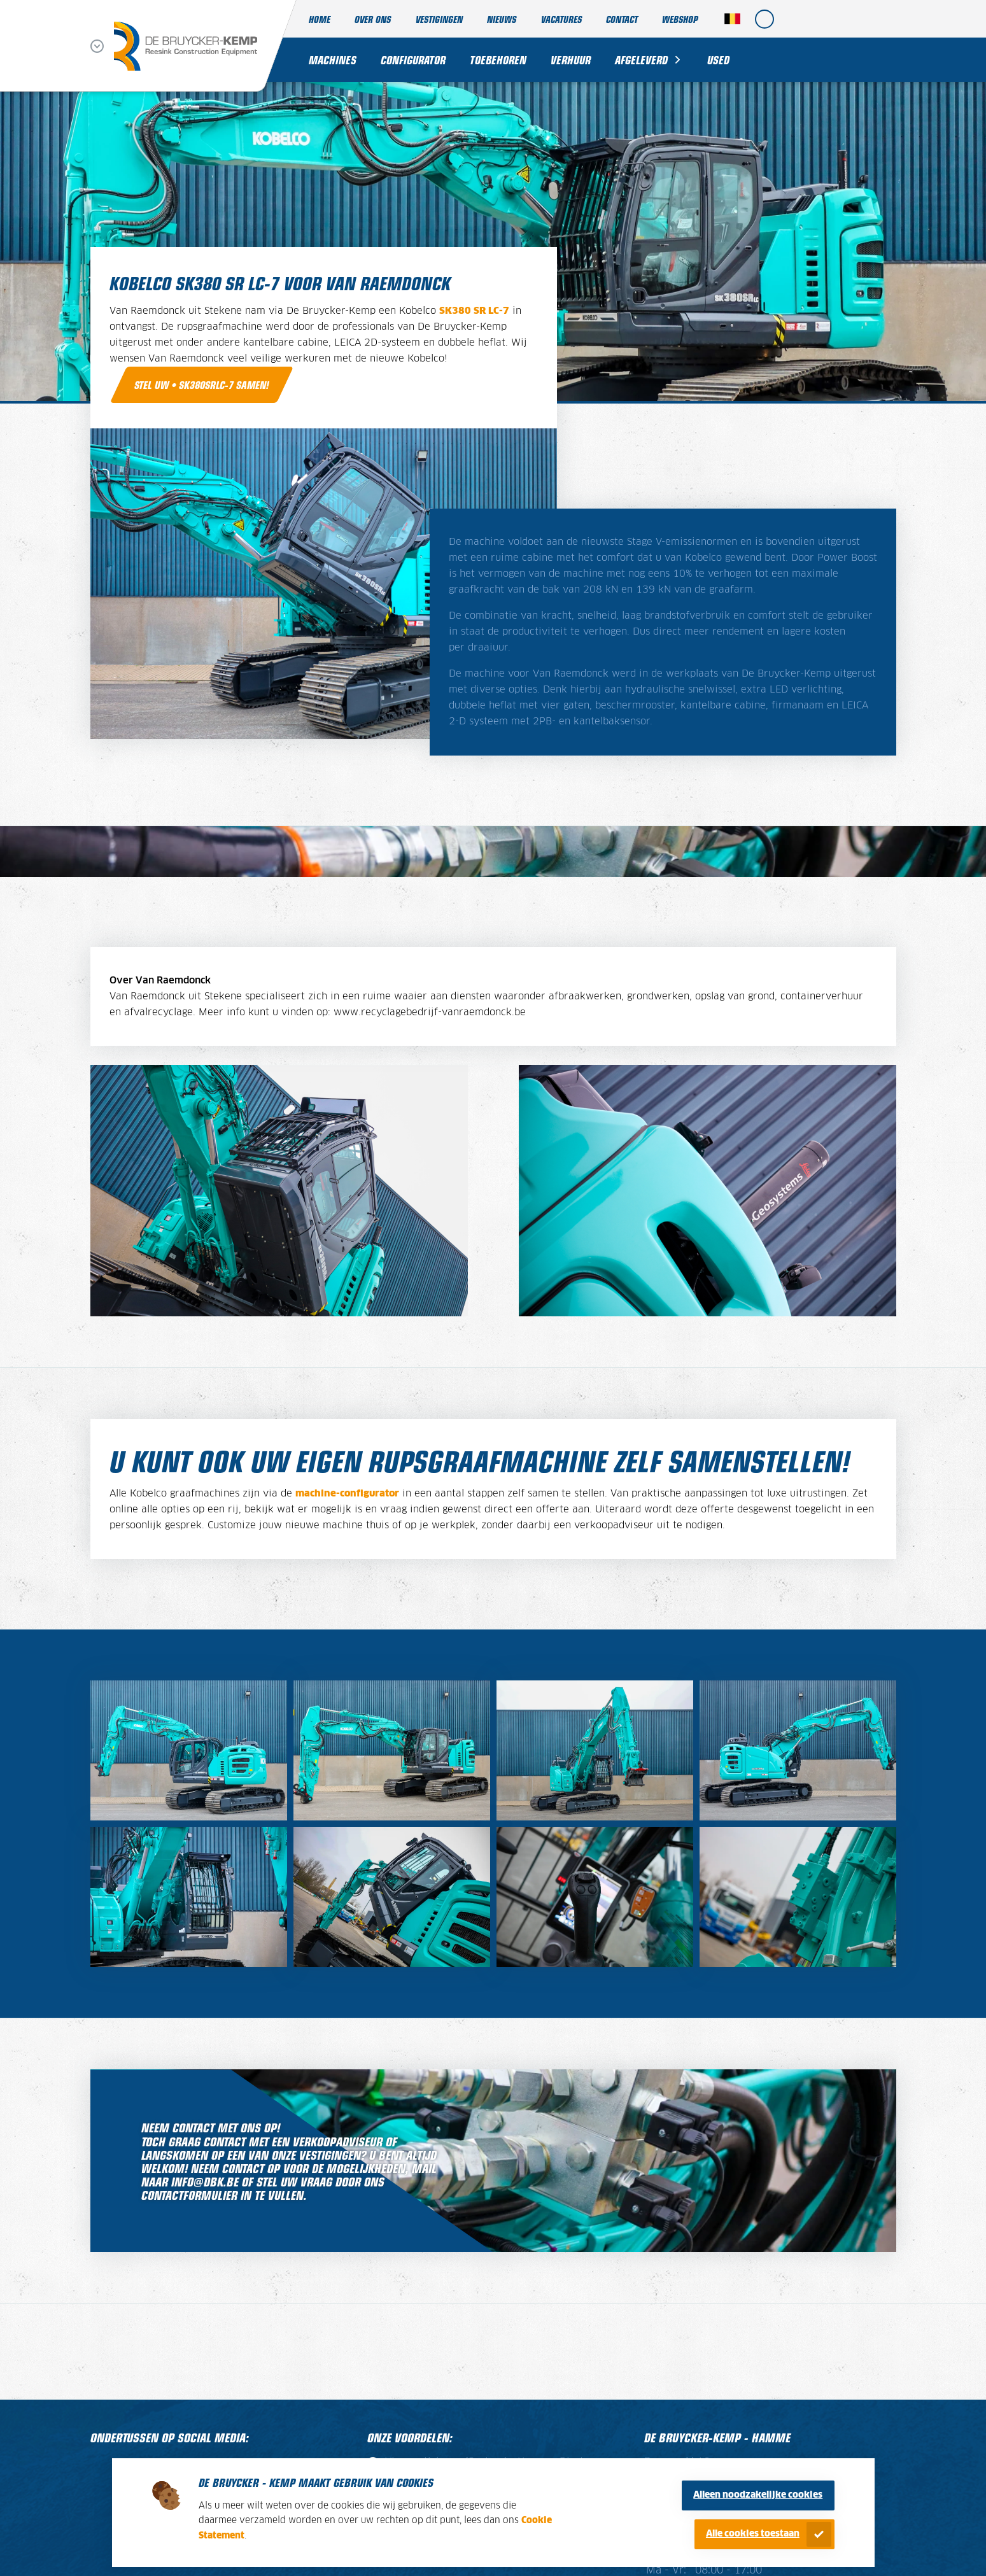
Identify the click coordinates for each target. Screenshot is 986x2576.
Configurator (413, 59)
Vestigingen (439, 18)
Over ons (373, 18)
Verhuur (571, 59)
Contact (622, 18)
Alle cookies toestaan (752, 2534)
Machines (332, 59)
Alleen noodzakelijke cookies (757, 2495)
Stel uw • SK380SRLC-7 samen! (201, 384)
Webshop (680, 18)
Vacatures (561, 18)
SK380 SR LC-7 (474, 311)
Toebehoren (498, 59)
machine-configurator (347, 1493)
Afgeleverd (641, 59)
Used (718, 59)
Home (319, 18)
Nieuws (501, 18)
